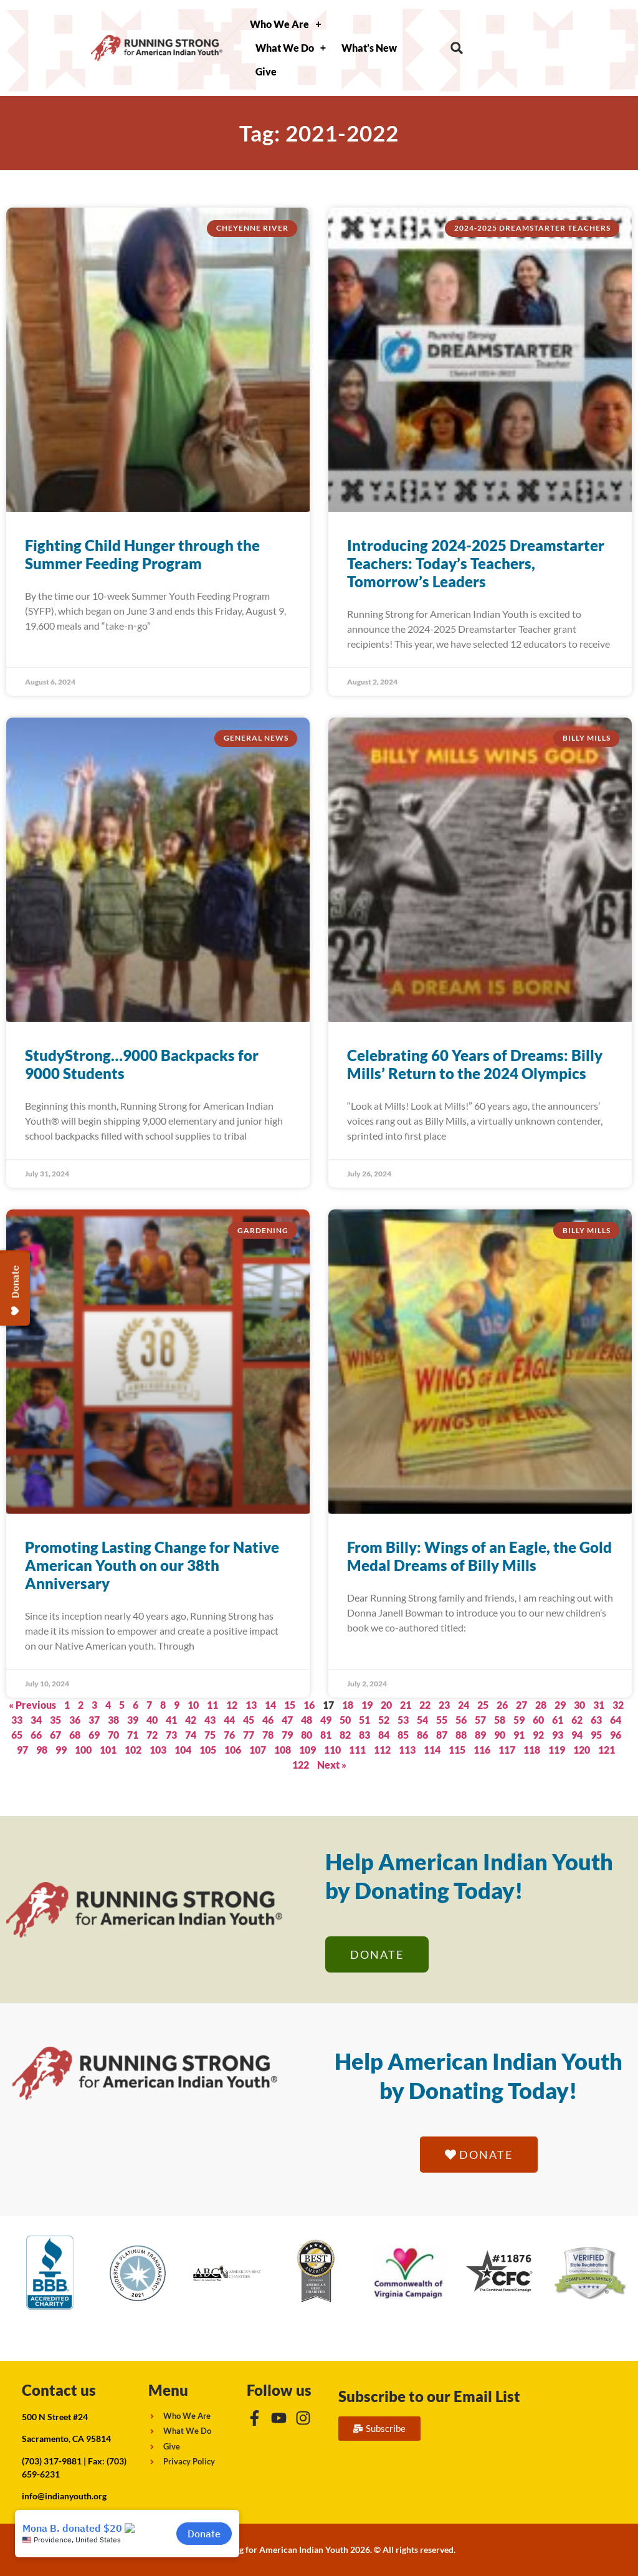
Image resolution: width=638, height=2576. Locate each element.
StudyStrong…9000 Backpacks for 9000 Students (142, 1064)
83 (364, 1735)
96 (615, 1735)
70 (113, 1735)
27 (521, 1705)
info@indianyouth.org (64, 2496)
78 (268, 1735)
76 (229, 1735)
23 (444, 1705)
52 (383, 1720)
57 (480, 1720)
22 (425, 1705)
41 (171, 1720)
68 (74, 1735)
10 (193, 1705)
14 (270, 1705)
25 (482, 1705)
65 (16, 1735)
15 (289, 1705)
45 (248, 1720)
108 (282, 1750)
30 (579, 1705)
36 (74, 1720)
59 (519, 1720)
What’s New (369, 48)
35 (55, 1720)
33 (16, 1720)
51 (364, 1720)
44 (229, 1720)
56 (461, 1720)
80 (306, 1735)
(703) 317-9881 (52, 2461)
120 (581, 1750)
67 (55, 1735)
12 (231, 1705)
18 (347, 1705)
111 (357, 1750)
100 (83, 1750)
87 (441, 1735)
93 (557, 1735)
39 (132, 1720)
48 (306, 1720)
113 (407, 1750)
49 (325, 1720)
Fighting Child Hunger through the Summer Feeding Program (142, 554)
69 (94, 1735)
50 (345, 1720)
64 (615, 1720)
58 (499, 1720)
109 (307, 1750)
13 (251, 1705)
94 (577, 1735)
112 (382, 1750)
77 (248, 1735)
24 (463, 1705)
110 (332, 1750)
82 (345, 1735)
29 (560, 1705)
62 (577, 1720)
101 (108, 1750)
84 (383, 1735)
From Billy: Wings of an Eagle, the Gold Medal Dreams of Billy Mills (479, 1556)
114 (432, 1750)
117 (506, 1750)
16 (309, 1705)
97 (22, 1750)
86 (422, 1735)
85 (403, 1735)
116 (482, 1750)
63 (596, 1720)
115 (457, 1750)
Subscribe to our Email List (429, 2396)
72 (152, 1735)
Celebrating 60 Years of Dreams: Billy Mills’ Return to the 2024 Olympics (474, 1064)
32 (618, 1705)
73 (171, 1735)
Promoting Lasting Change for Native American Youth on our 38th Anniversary (152, 1565)
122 (300, 1765)
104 (182, 1750)
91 (519, 1735)
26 (502, 1705)
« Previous (32, 1705)
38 (113, 1720)
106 (232, 1750)
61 (557, 1720)
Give (266, 71)
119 (556, 1750)
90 (499, 1735)
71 (132, 1735)
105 (207, 1750)
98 (41, 1750)
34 (36, 1720)
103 (158, 1750)
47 (287, 1720)
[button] (457, 48)
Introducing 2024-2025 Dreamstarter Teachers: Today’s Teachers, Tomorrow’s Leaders (475, 563)
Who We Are (285, 24)
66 (36, 1735)
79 (287, 1735)
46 (268, 1720)
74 (190, 1735)
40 (152, 1720)
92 (538, 1735)
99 (61, 1750)
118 (531, 1750)
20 (386, 1705)
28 (540, 1705)
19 (367, 1705)
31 (598, 1705)
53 (403, 1720)
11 (212, 1705)
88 (461, 1735)
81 (325, 1735)
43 (210, 1720)
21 (405, 1705)
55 (441, 1720)
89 (480, 1735)
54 (422, 1720)
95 (596, 1735)
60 (538, 1720)
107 (257, 1750)
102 (133, 1750)
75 (210, 1735)
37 (94, 1720)
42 (190, 1720)
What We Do (290, 48)
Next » (331, 1765)
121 (606, 1750)
